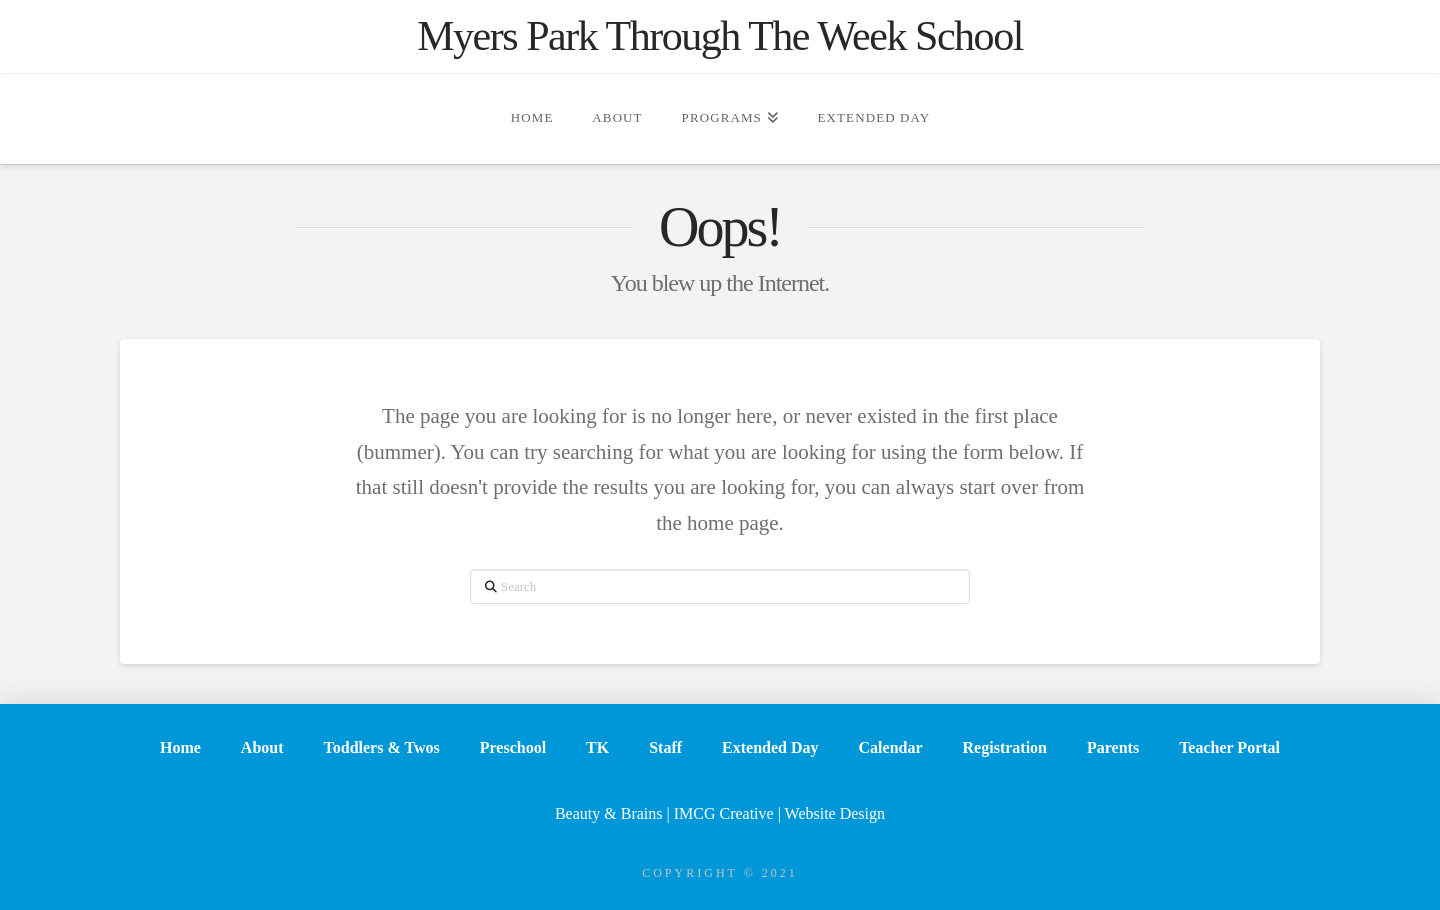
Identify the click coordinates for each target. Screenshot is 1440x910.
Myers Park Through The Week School (720, 36)
